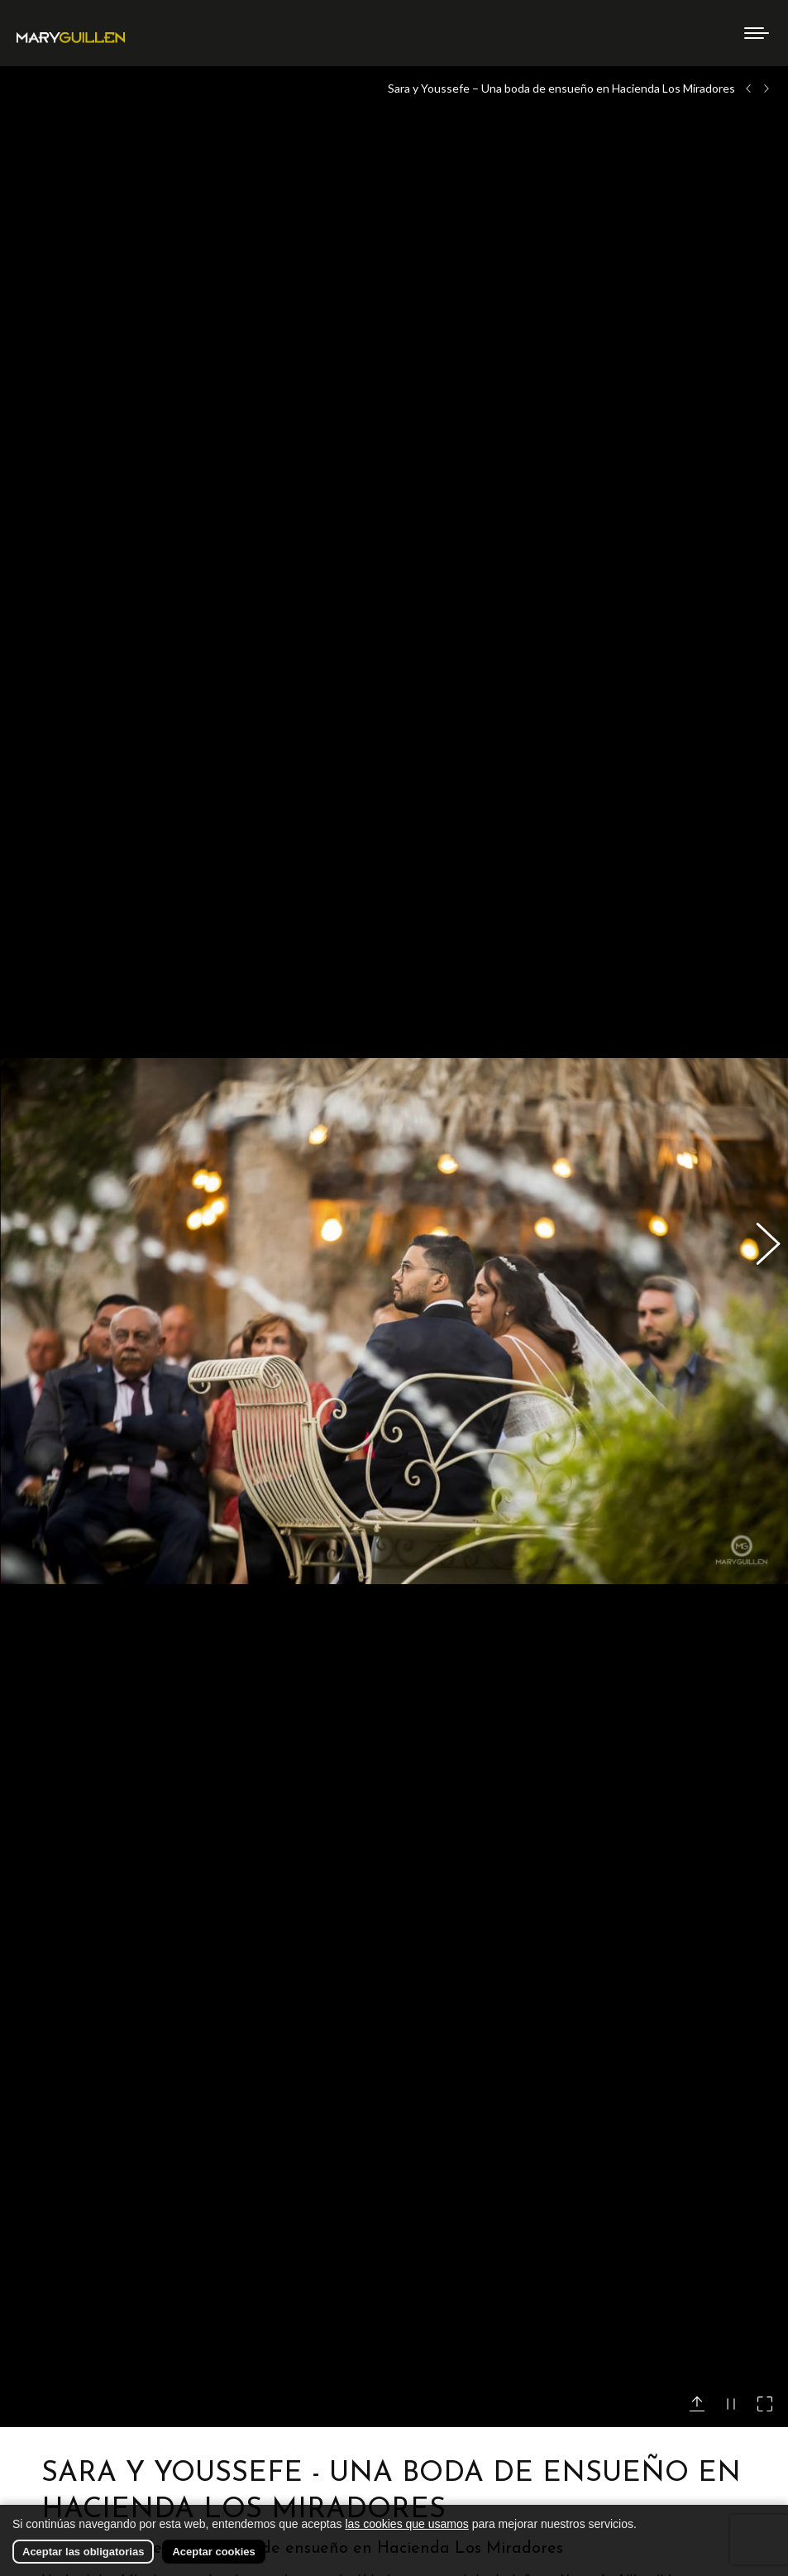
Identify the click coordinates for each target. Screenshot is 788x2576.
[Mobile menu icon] (756, 33)
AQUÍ (254, 2342)
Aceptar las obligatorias (83, 2551)
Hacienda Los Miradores (111, 2455)
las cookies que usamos (406, 2524)
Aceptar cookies (213, 2551)
